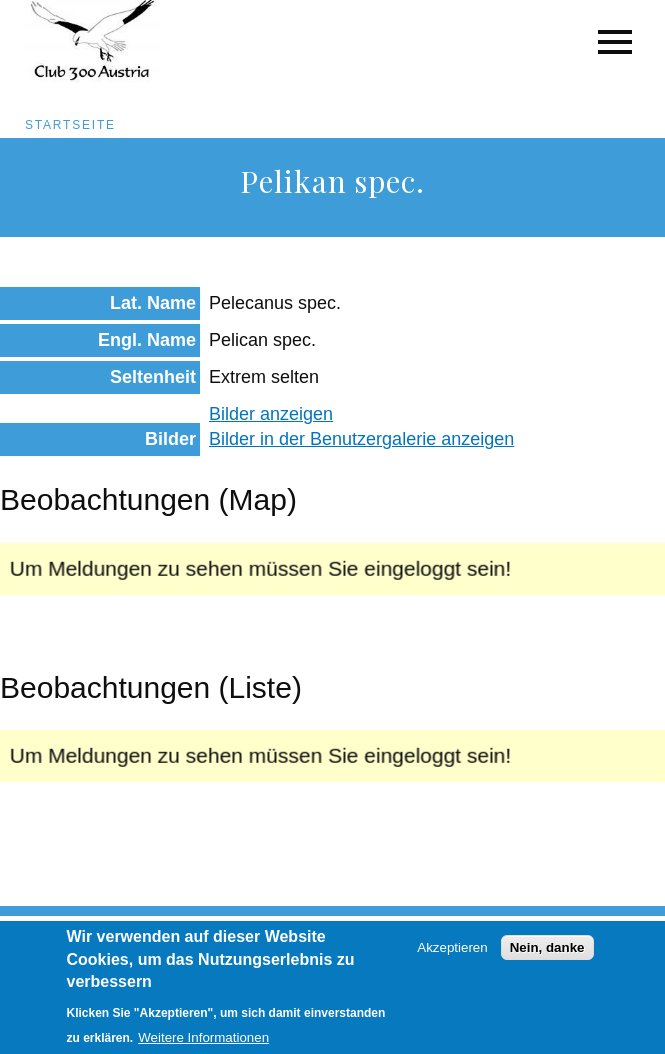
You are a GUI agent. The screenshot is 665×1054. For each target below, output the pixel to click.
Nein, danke (547, 957)
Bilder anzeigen (271, 414)
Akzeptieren (452, 957)
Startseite (70, 125)
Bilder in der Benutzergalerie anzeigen (361, 439)
